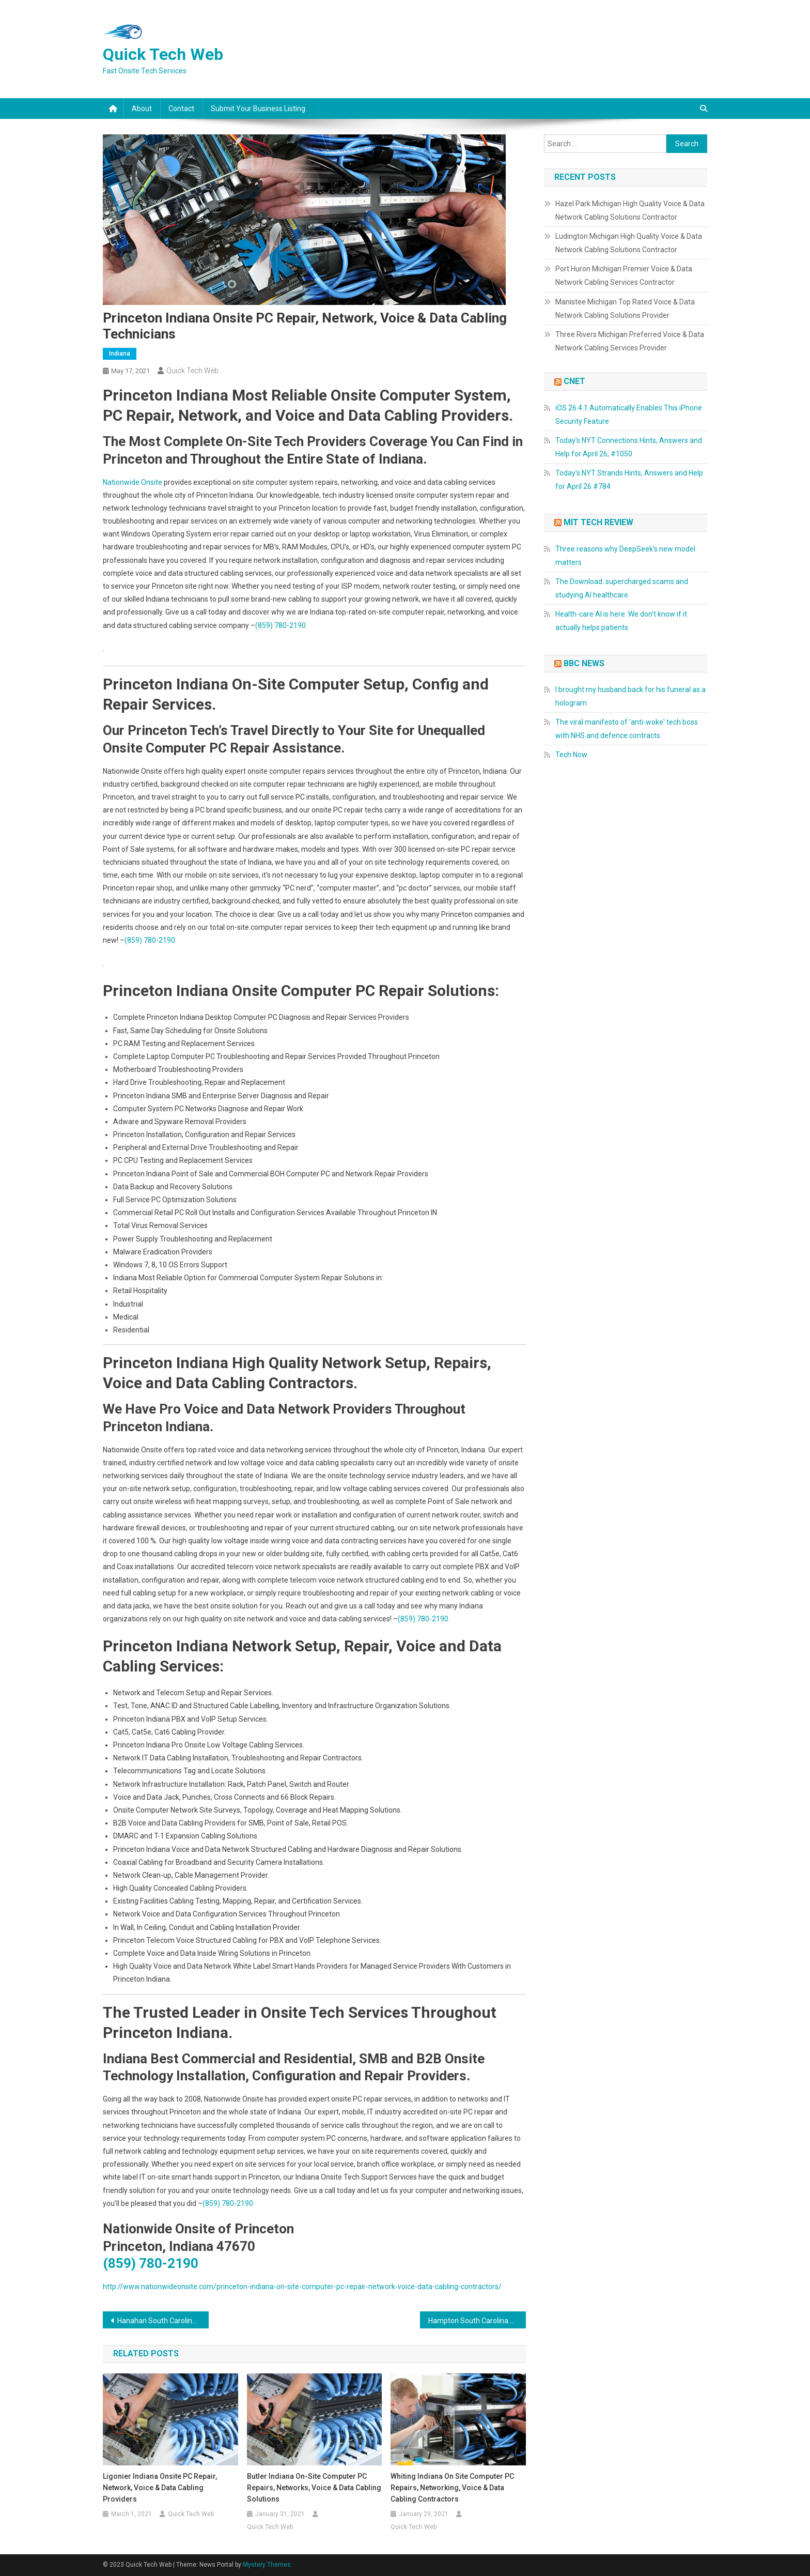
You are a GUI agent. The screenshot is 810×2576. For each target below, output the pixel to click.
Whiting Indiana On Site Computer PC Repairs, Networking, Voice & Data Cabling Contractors (452, 2487)
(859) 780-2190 (280, 625)
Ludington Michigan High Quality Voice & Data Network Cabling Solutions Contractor (628, 243)
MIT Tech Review (598, 522)
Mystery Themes (267, 2564)
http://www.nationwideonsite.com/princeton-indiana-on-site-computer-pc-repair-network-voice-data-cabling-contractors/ (302, 2286)
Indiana (119, 353)
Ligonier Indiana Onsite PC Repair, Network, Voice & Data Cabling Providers (160, 2487)
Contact (181, 108)
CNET (574, 381)
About (142, 108)
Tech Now (571, 754)
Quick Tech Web (163, 54)
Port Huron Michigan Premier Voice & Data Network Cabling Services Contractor (623, 275)
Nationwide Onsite (132, 482)
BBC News (584, 663)
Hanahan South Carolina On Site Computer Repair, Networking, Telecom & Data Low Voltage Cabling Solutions (163, 2321)
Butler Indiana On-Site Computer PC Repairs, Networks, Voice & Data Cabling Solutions (314, 2487)
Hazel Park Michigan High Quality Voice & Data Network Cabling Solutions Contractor (630, 210)
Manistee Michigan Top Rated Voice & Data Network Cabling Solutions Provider (625, 308)
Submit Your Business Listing (258, 108)
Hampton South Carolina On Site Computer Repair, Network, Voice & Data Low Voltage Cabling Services (477, 2321)
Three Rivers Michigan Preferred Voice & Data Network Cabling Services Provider (629, 341)
